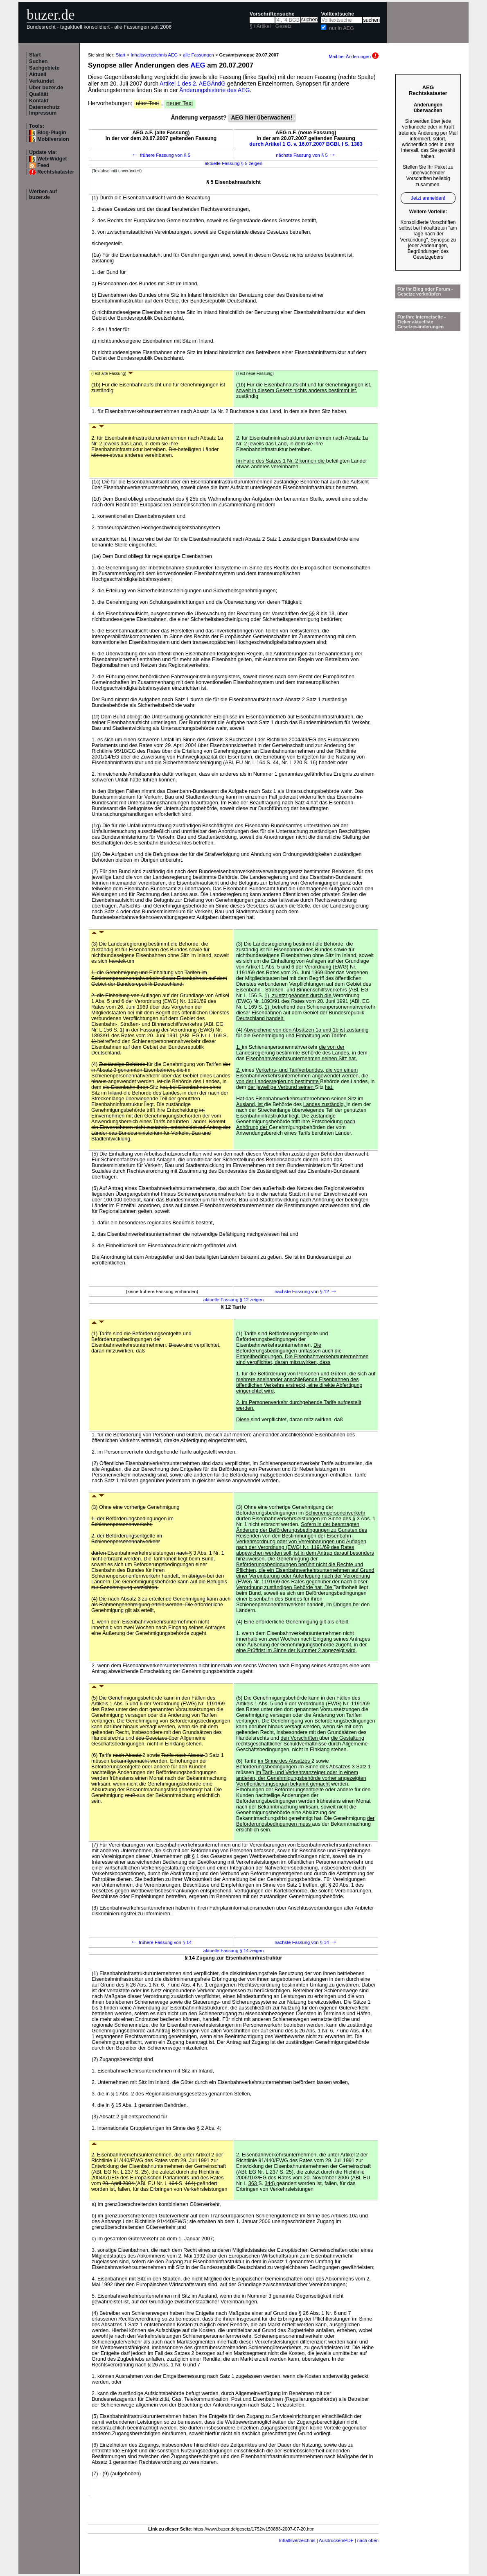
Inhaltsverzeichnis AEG (154, 54)
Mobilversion (53, 139)
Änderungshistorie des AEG (214, 90)
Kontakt (38, 101)
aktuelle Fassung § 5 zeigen (233, 163)
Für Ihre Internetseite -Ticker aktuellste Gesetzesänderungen (421, 321)
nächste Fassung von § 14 (306, 1942)
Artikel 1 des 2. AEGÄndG (192, 83)
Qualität (38, 94)
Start (35, 55)
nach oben (368, 2540)
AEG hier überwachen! (261, 117)
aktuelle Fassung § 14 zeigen (233, 1950)
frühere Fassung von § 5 (161, 155)
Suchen (38, 61)
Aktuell (37, 74)
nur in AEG (341, 28)
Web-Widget (52, 159)
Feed (43, 165)
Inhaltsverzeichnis (297, 2540)
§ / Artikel (260, 26)
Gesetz (283, 26)
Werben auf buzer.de (43, 194)
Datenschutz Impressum (44, 110)
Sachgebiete (44, 68)
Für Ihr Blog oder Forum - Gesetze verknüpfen (425, 291)
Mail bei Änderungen (354, 56)
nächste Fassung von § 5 (306, 155)
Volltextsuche (337, 14)
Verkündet (41, 81)
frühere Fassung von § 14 (161, 1942)
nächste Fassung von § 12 (306, 1291)
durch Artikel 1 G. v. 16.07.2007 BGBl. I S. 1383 (306, 144)
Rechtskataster (55, 172)
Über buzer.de (46, 87)
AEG (197, 65)
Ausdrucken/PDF (336, 2540)
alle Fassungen (198, 54)
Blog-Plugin (51, 132)
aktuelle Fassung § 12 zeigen (233, 1299)
